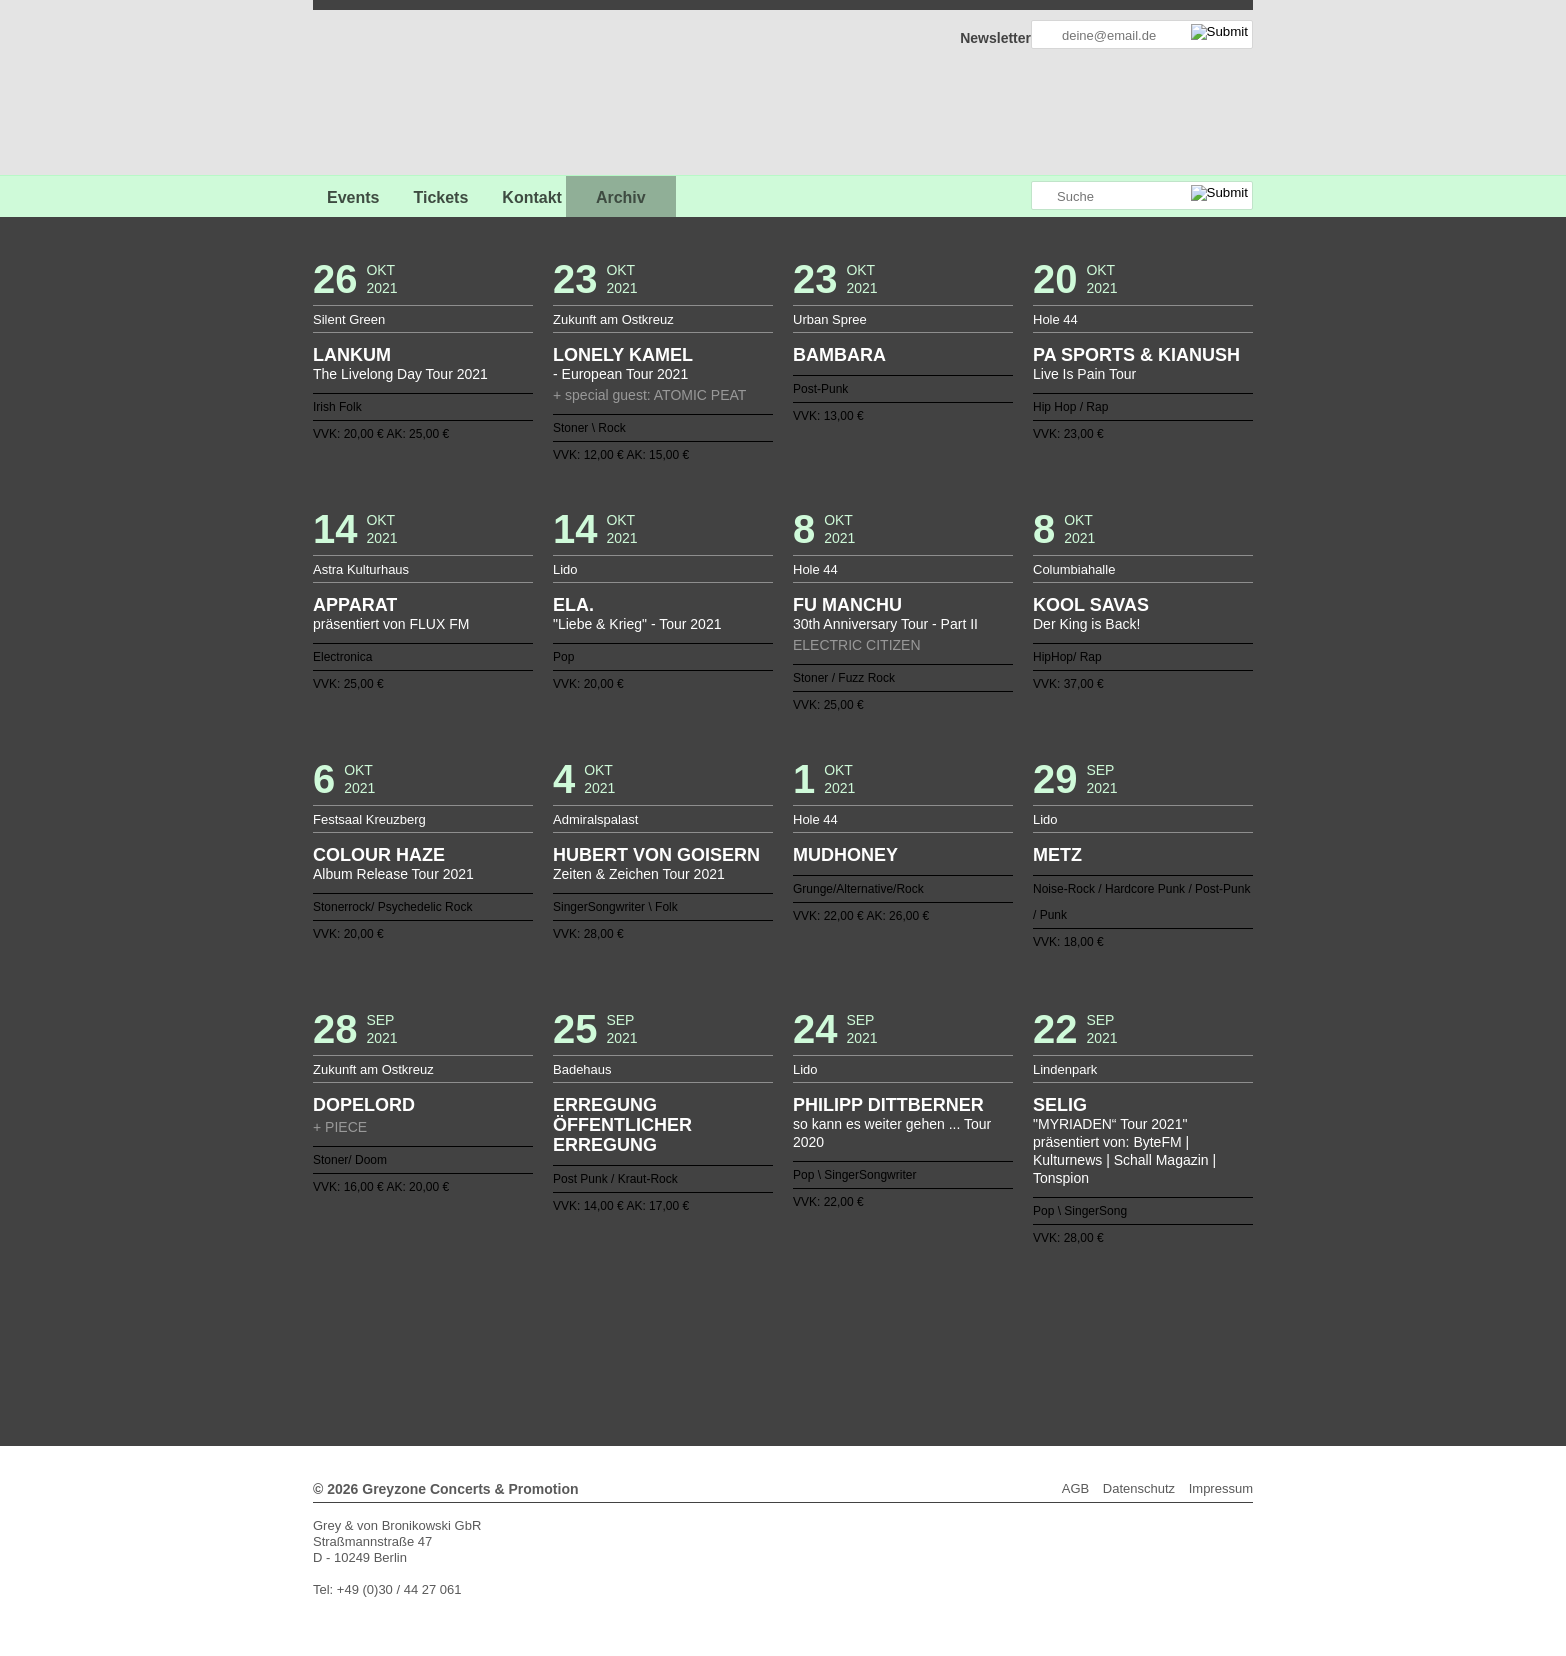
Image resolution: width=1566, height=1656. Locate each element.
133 (878, 1345)
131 (847, 1345)
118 (640, 1345)
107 (966, 1329)
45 (584, 1313)
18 (759, 1297)
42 (537, 1313)
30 (950, 1297)
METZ (1057, 855)
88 (664, 1329)
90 (696, 1329)
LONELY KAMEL (623, 355)
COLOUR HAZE (379, 855)
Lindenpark (1065, 1069)
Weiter (783, 1358)
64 (886, 1313)
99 (839, 1329)
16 (727, 1297)
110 (1013, 1329)
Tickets (440, 197)
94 (759, 1329)
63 (870, 1313)
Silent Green (349, 319)
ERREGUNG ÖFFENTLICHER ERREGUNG (622, 1125)
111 (1029, 1329)
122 (704, 1345)
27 (902, 1297)
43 (553, 1313)
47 (616, 1313)
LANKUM (352, 355)
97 (807, 1329)
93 (743, 1329)
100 (855, 1329)
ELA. (573, 605)
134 (894, 1345)
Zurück (783, 1269)
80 (537, 1329)
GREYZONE (415, 95)
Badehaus (582, 1069)
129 (815, 1345)
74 (1045, 1313)
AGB (1075, 1488)
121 (688, 1345)
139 (974, 1345)
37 (1061, 1297)
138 (958, 1345)
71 (998, 1313)
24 (855, 1297)
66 (918, 1313)
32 (982, 1297)
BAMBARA (839, 355)
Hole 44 (1055, 319)
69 (966, 1313)
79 (521, 1329)
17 (743, 1297)
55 (743, 1313)
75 (1061, 1313)
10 (632, 1297)
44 (568, 1313)
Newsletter (995, 38)
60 (823, 1313)
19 (775, 1297)
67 (934, 1313)
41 (521, 1313)
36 (1045, 1297)
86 (632, 1329)
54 (727, 1313)
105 (934, 1329)
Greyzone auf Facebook (960, 196)
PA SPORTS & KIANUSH (1136, 355)
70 (982, 1313)
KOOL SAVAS (1091, 605)
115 (592, 1345)
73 (1029, 1313)
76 (1077, 1313)
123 (719, 1345)
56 (759, 1313)
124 (735, 1345)
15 (711, 1297)
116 (608, 1345)
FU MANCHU (847, 605)
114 (1077, 1329)
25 (870, 1297)
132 (862, 1345)
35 (1029, 1297)
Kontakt (532, 197)
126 (767, 1345)
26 (886, 1297)
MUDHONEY (845, 855)
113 (1061, 1329)
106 (950, 1329)
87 (648, 1329)
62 (855, 1313)
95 (775, 1329)
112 (1045, 1329)
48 (632, 1313)
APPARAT (355, 605)
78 (505, 1329)
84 (600, 1329)
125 (751, 1345)
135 (910, 1345)
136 (926, 1345)
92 (727, 1329)
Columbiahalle (1074, 569)
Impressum (1221, 1488)
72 (1013, 1313)
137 (942, 1345)
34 (1013, 1297)
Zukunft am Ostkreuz (613, 319)
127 (783, 1345)
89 (680, 1329)
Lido (565, 569)
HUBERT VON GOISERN (656, 855)
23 (839, 1297)
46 (600, 1313)
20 (791, 1297)
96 (791, 1329)
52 (696, 1313)
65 (902, 1313)
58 (791, 1313)
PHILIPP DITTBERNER (888, 1105)
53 (711, 1313)
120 (672, 1345)
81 (553, 1329)
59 (807, 1313)
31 (966, 1297)
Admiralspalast (595, 819)
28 (918, 1297)
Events (353, 197)
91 (711, 1329)
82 (568, 1329)
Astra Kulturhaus (361, 569)
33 (998, 1297)
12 (664, 1297)
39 (489, 1313)
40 (505, 1313)
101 (870, 1329)
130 (831, 1345)
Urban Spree (830, 319)
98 (823, 1329)
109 (998, 1329)
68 (950, 1313)
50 (664, 1313)
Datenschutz (1139, 1488)
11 (648, 1297)
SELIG (1060, 1105)
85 (616, 1329)
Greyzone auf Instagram (1015, 196)
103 (902, 1329)
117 (624, 1345)
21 (807, 1297)
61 (839, 1313)
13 (680, 1297)
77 (489, 1329)
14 (696, 1297)
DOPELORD (364, 1105)
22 (823, 1297)
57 (775, 1313)
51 (680, 1313)
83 (584, 1329)
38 (1077, 1297)
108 (982, 1329)
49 (648, 1313)
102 (886, 1329)
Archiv (621, 197)
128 (799, 1345)
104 (918, 1329)
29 (934, 1297)
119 (656, 1345)
